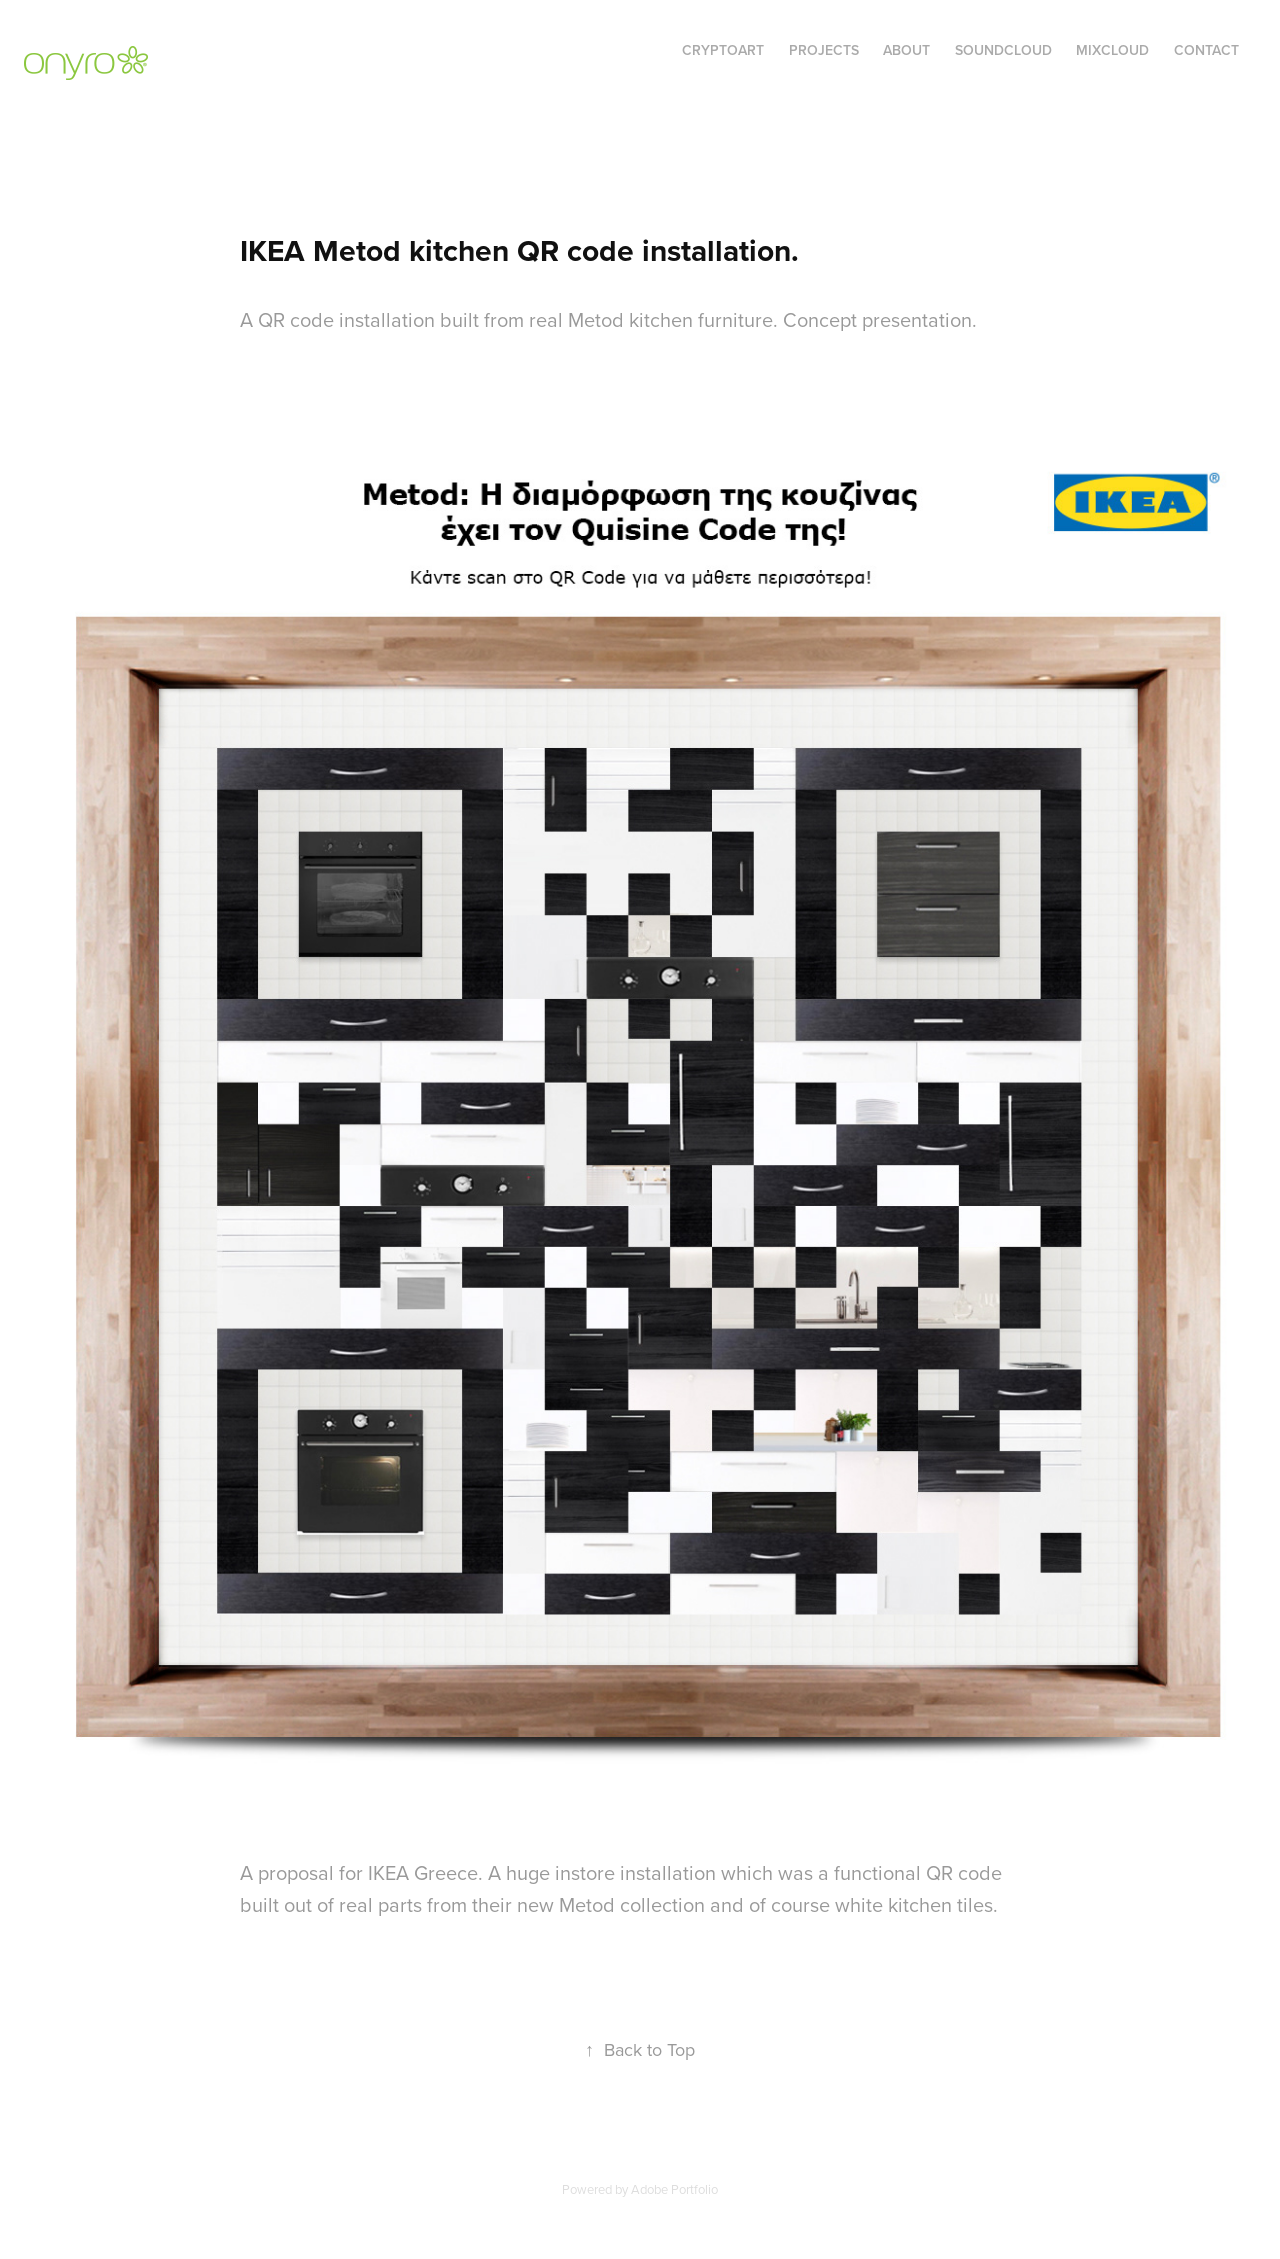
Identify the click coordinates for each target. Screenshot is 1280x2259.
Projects (824, 50)
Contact (1206, 50)
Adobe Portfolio (674, 2189)
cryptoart (723, 50)
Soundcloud (1003, 50)
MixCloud (1112, 50)
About (906, 50)
